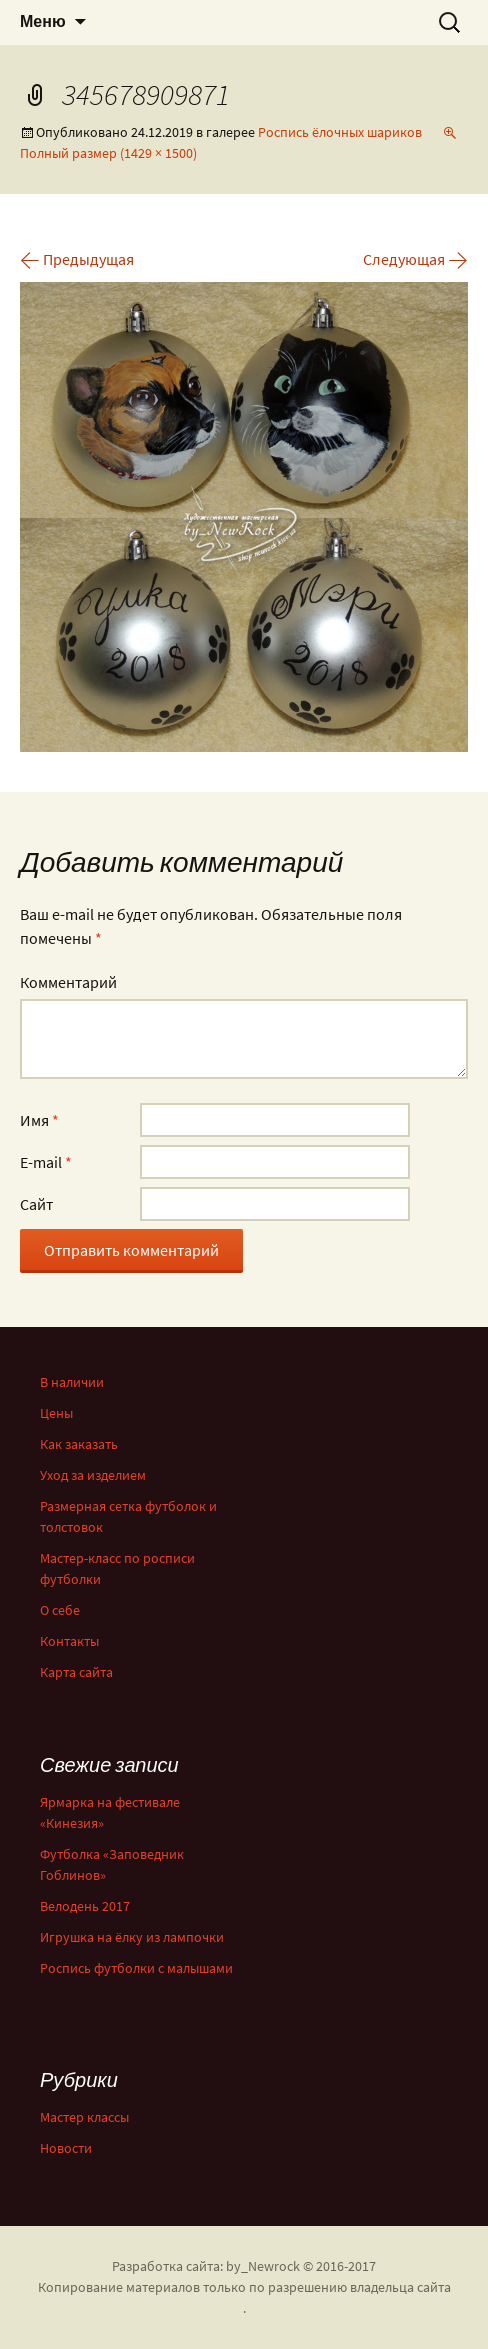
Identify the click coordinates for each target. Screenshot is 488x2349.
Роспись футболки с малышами (136, 1968)
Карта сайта (76, 1672)
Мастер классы (84, 2117)
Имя (39, 1120)
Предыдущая (77, 259)
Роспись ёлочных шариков (340, 132)
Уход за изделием (93, 1475)
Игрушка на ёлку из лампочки (132, 1937)
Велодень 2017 (85, 1906)
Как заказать (79, 1444)
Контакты (69, 1641)
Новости (66, 2148)
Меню (43, 21)
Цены (56, 1413)
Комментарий (68, 982)
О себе (60, 1610)
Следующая (415, 259)
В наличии (72, 1382)
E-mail (46, 1162)
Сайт (36, 1204)
